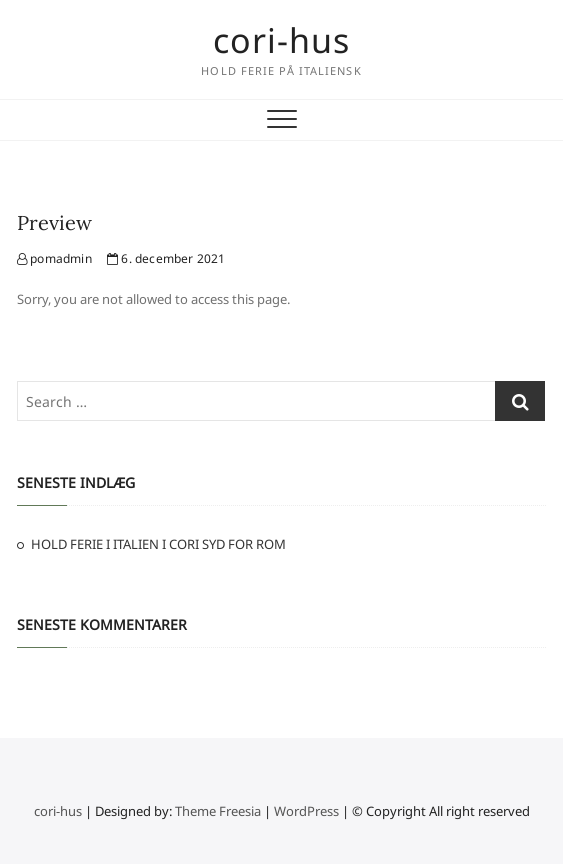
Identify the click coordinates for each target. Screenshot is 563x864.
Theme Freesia (218, 811)
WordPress (306, 811)
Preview (54, 222)
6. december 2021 (166, 258)
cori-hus (281, 40)
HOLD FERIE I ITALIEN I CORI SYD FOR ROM (158, 544)
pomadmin (54, 258)
